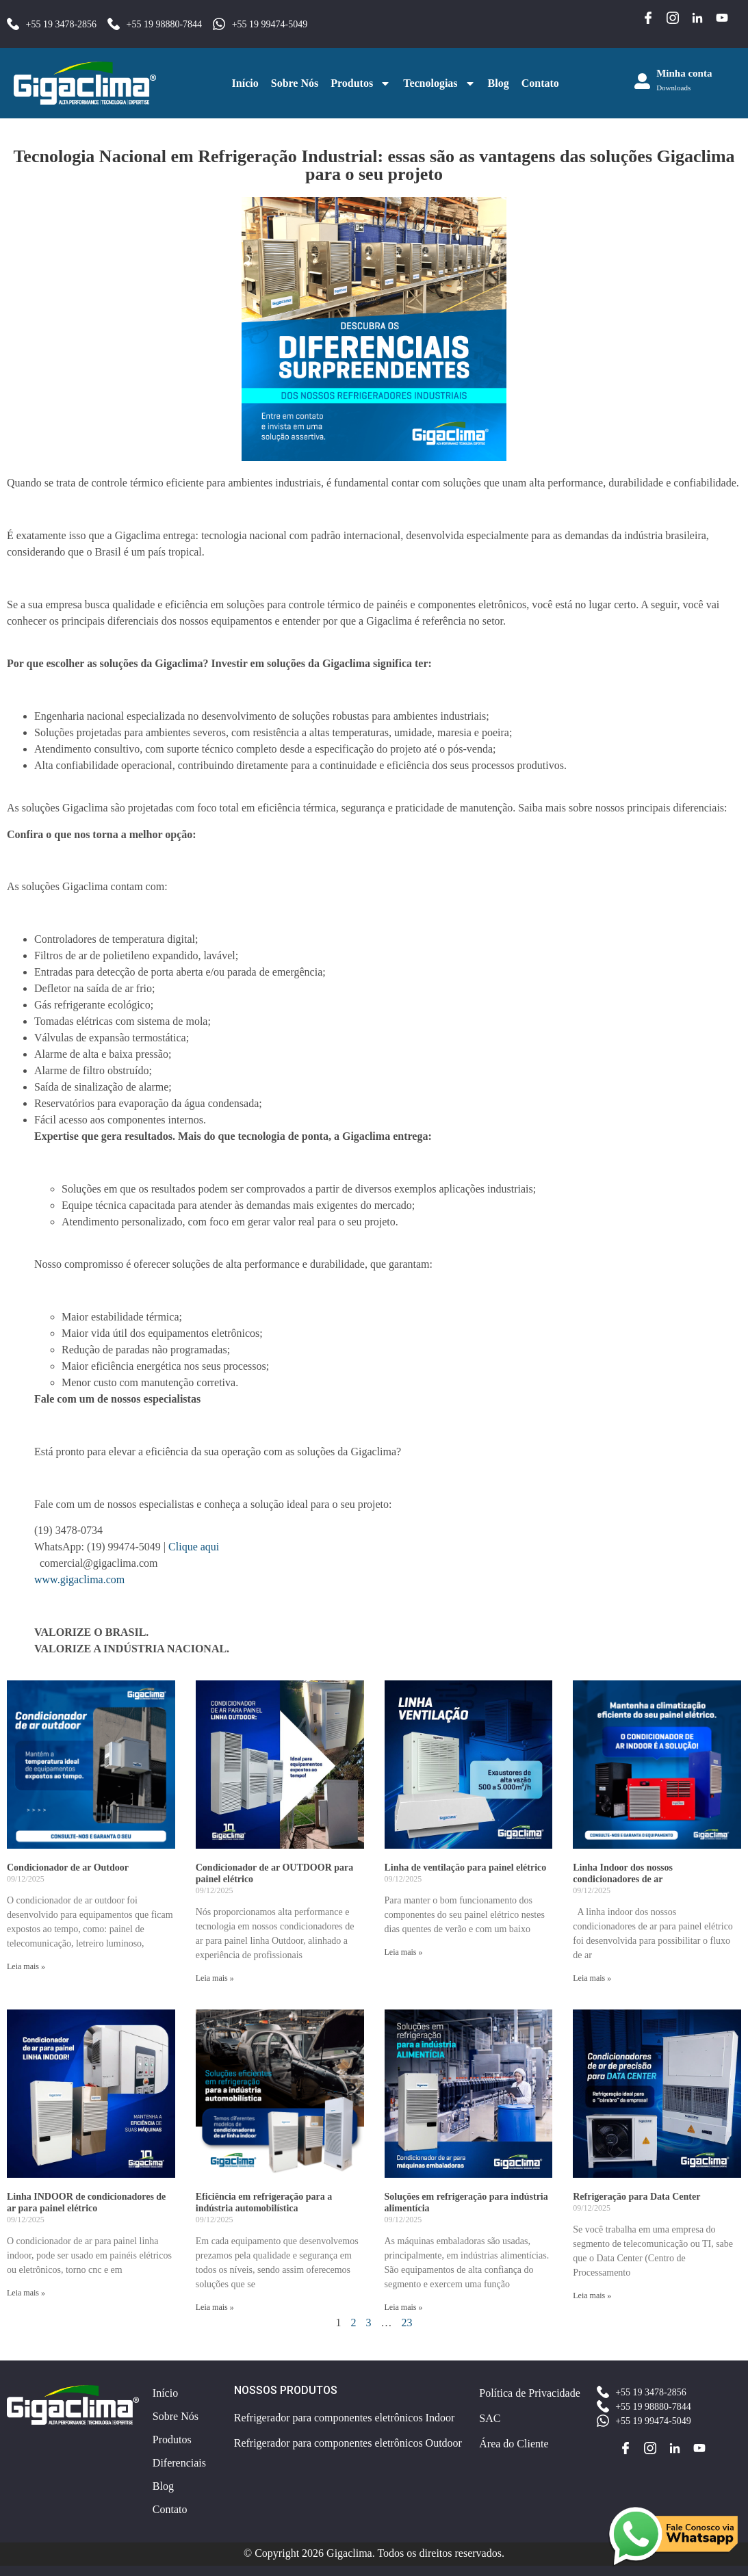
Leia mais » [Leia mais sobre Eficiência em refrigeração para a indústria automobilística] (215, 2307)
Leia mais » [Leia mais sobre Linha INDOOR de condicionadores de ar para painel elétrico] (26, 2293)
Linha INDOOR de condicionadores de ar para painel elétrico (86, 2202)
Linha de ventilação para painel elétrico (466, 1867)
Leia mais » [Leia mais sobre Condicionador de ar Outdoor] (26, 1966)
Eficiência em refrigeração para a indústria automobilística (264, 2202)
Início (245, 83)
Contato (540, 83)
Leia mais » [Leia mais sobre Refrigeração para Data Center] (592, 2295)
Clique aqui (192, 1546)
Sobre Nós (295, 83)
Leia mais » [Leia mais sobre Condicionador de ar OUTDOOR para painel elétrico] (215, 1978)
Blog (498, 83)
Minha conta (684, 73)
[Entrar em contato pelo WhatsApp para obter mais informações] (672, 2536)
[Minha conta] (642, 81)
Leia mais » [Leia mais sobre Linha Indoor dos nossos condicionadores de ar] (592, 1978)
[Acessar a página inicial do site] (85, 83)
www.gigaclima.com (79, 1579)
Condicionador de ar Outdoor (68, 1867)
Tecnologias (439, 83)
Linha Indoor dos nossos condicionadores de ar (623, 1873)
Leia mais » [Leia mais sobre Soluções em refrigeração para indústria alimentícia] (404, 2307)
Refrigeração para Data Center (636, 2196)
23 (407, 2322)
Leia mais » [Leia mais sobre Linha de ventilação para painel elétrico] (404, 1952)
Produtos (361, 83)
